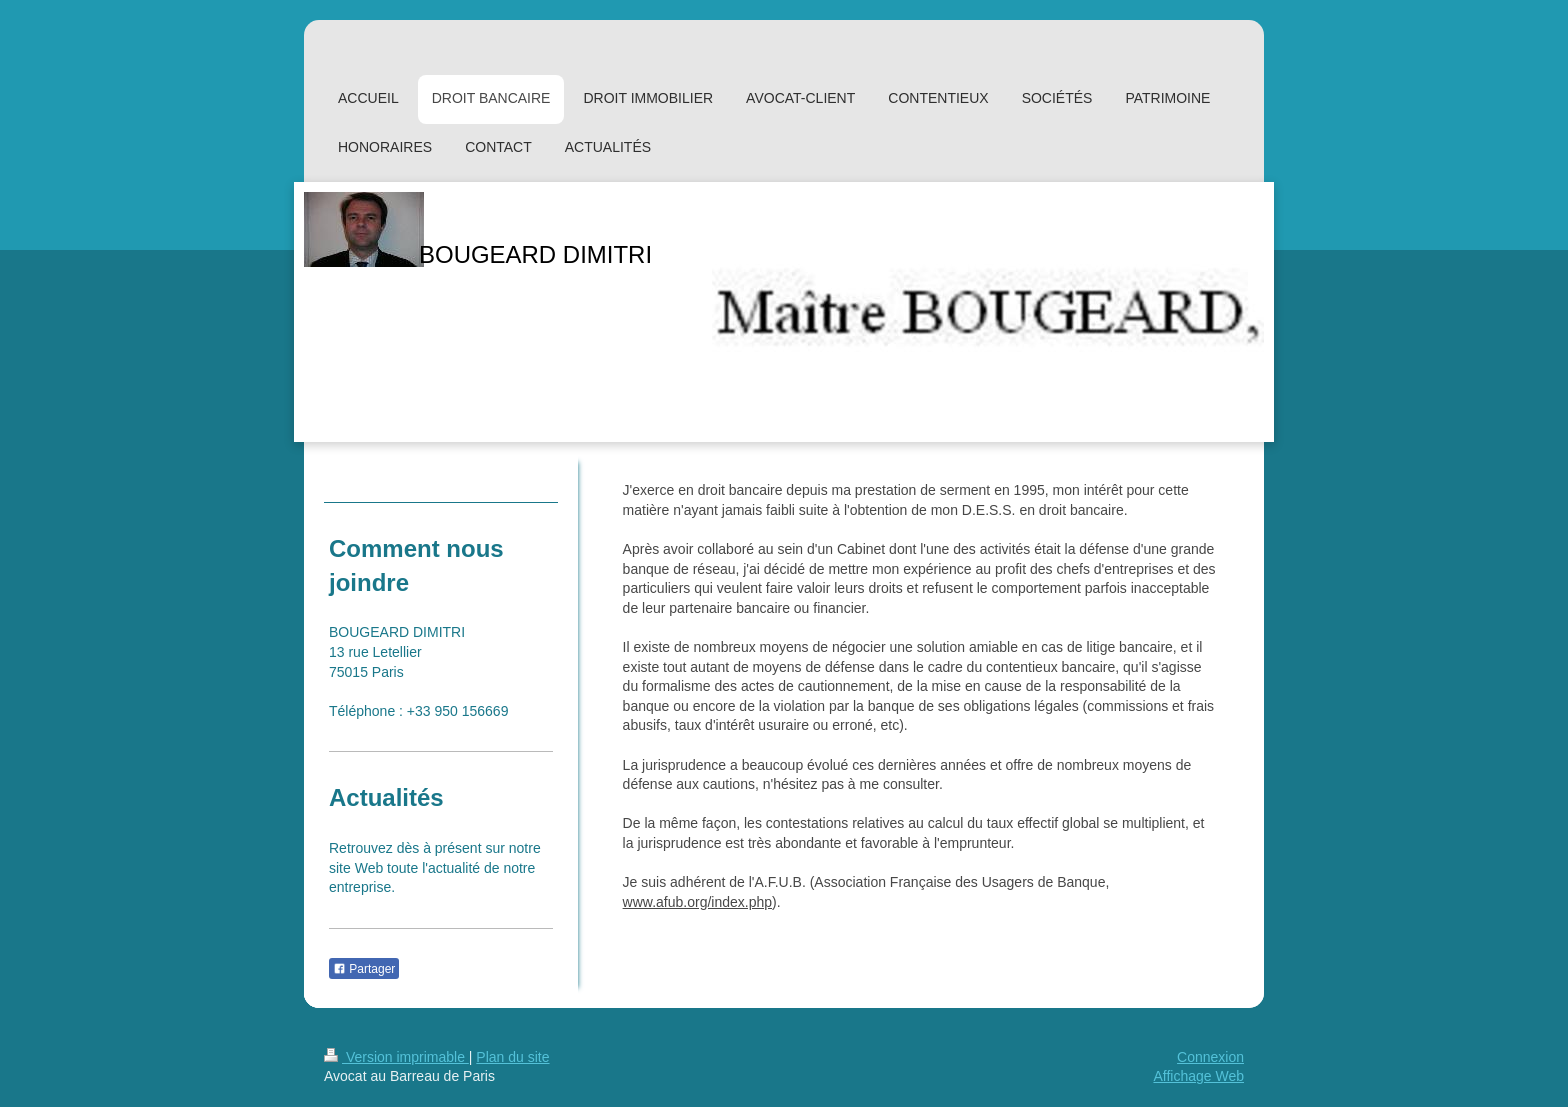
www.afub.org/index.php (697, 902)
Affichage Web (1198, 1076)
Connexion (1210, 1057)
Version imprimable (396, 1057)
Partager (364, 969)
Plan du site (512, 1057)
